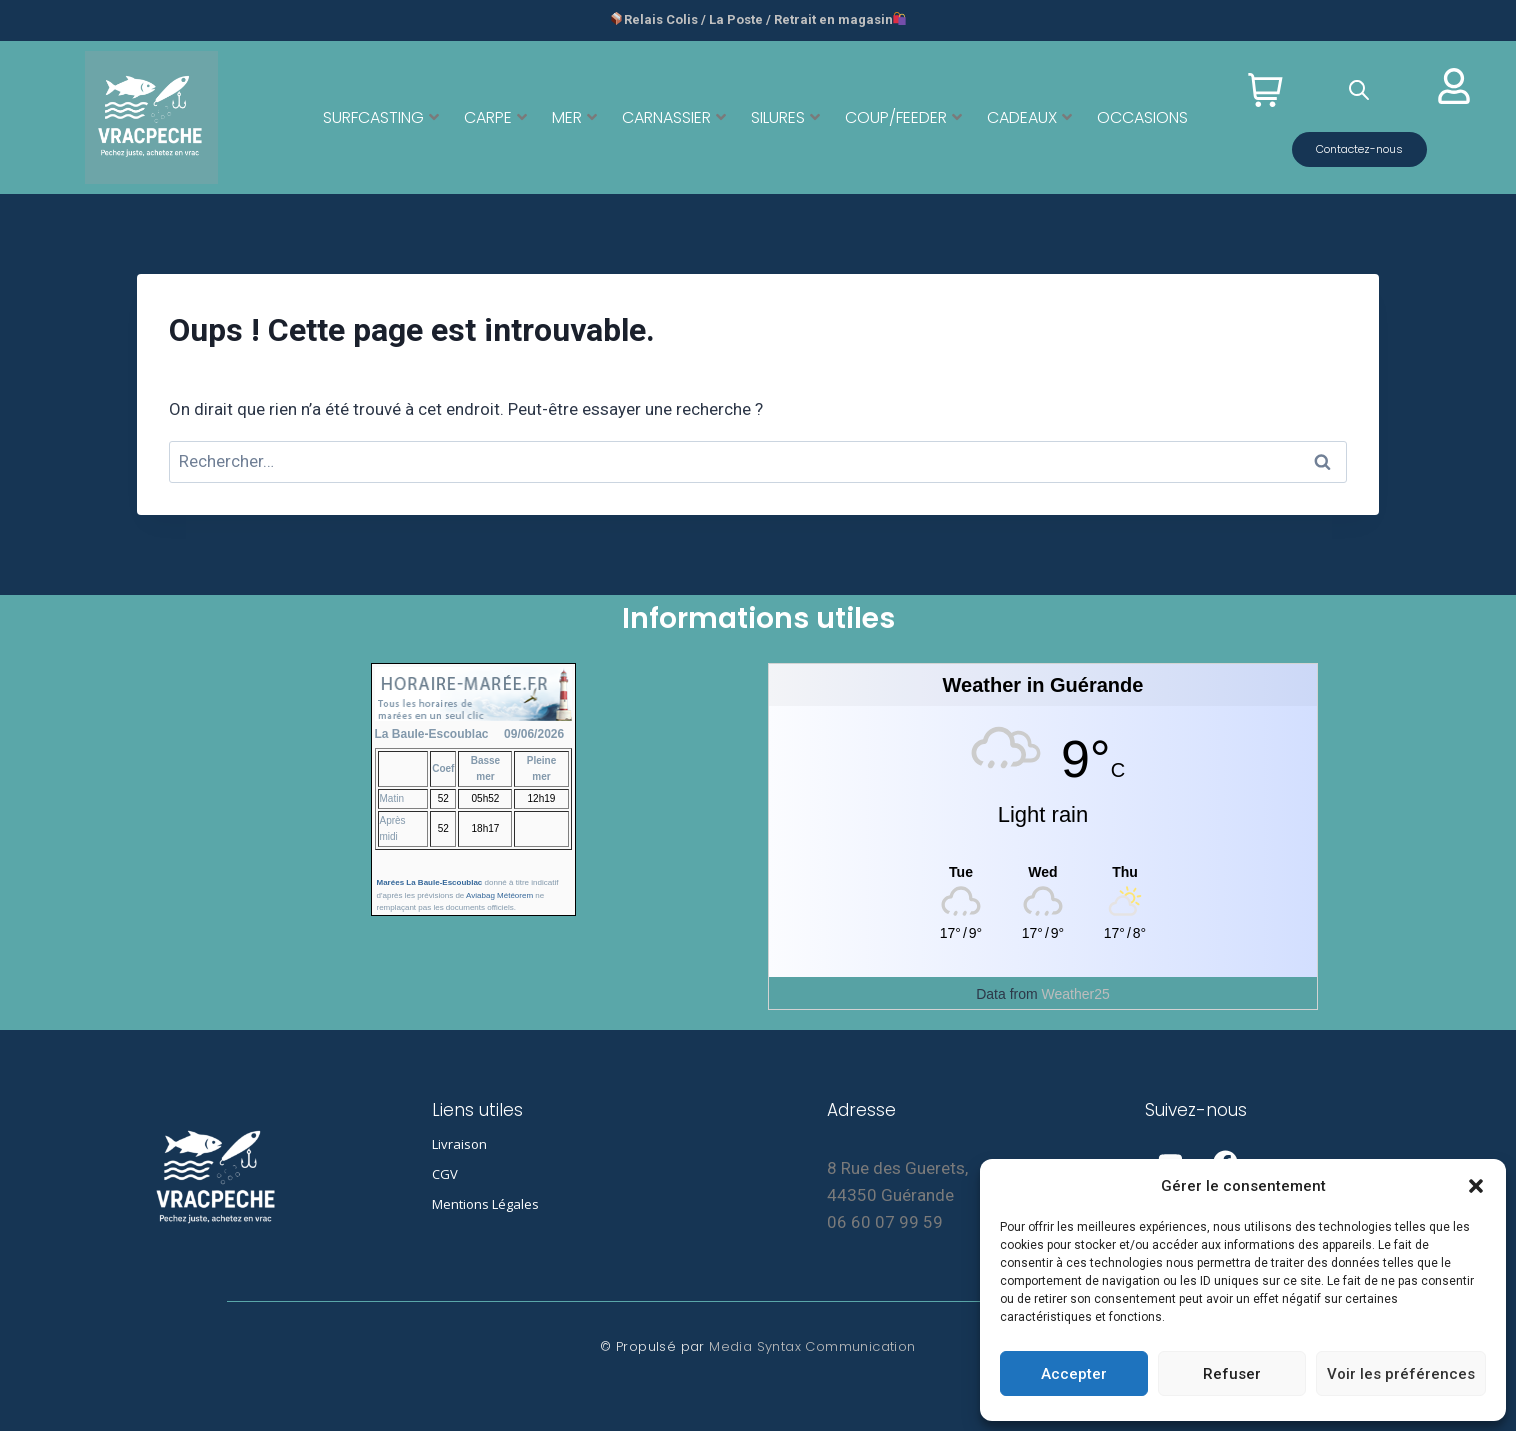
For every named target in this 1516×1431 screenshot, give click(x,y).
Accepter (1074, 1374)
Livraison (459, 1144)
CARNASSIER (674, 117)
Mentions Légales (485, 1204)
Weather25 (1076, 994)
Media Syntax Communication (812, 1346)
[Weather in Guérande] (1043, 871)
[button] (1476, 1186)
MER (574, 117)
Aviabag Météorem (499, 895)
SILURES (785, 117)
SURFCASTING (381, 117)
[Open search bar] (1359, 90)
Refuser (1232, 1374)
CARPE (495, 117)
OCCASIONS (1142, 117)
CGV (445, 1174)
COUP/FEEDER (903, 117)
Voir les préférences (1401, 1374)
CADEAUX (1029, 117)
